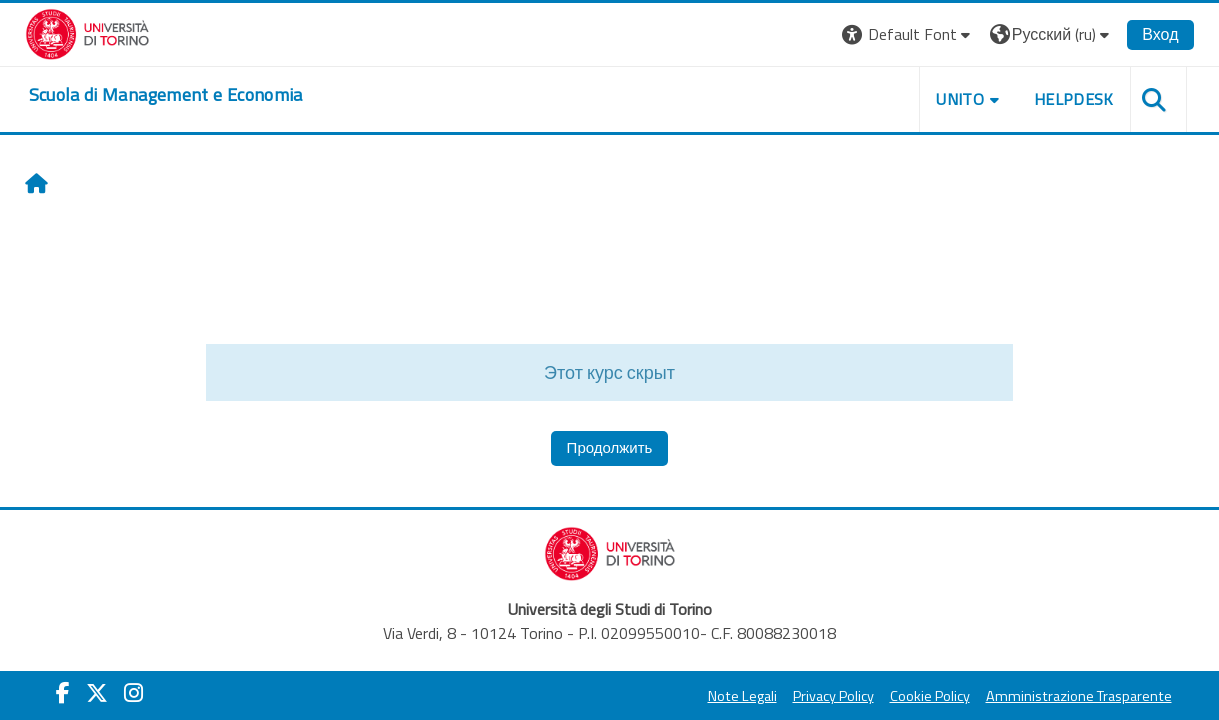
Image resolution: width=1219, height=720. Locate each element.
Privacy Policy (833, 696)
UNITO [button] (960, 99)
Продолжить (610, 447)
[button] (908, 34)
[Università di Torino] (87, 32)
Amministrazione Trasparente (1079, 696)
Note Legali (742, 696)
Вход (1160, 34)
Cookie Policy (930, 696)
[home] (166, 95)
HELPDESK (1074, 99)
